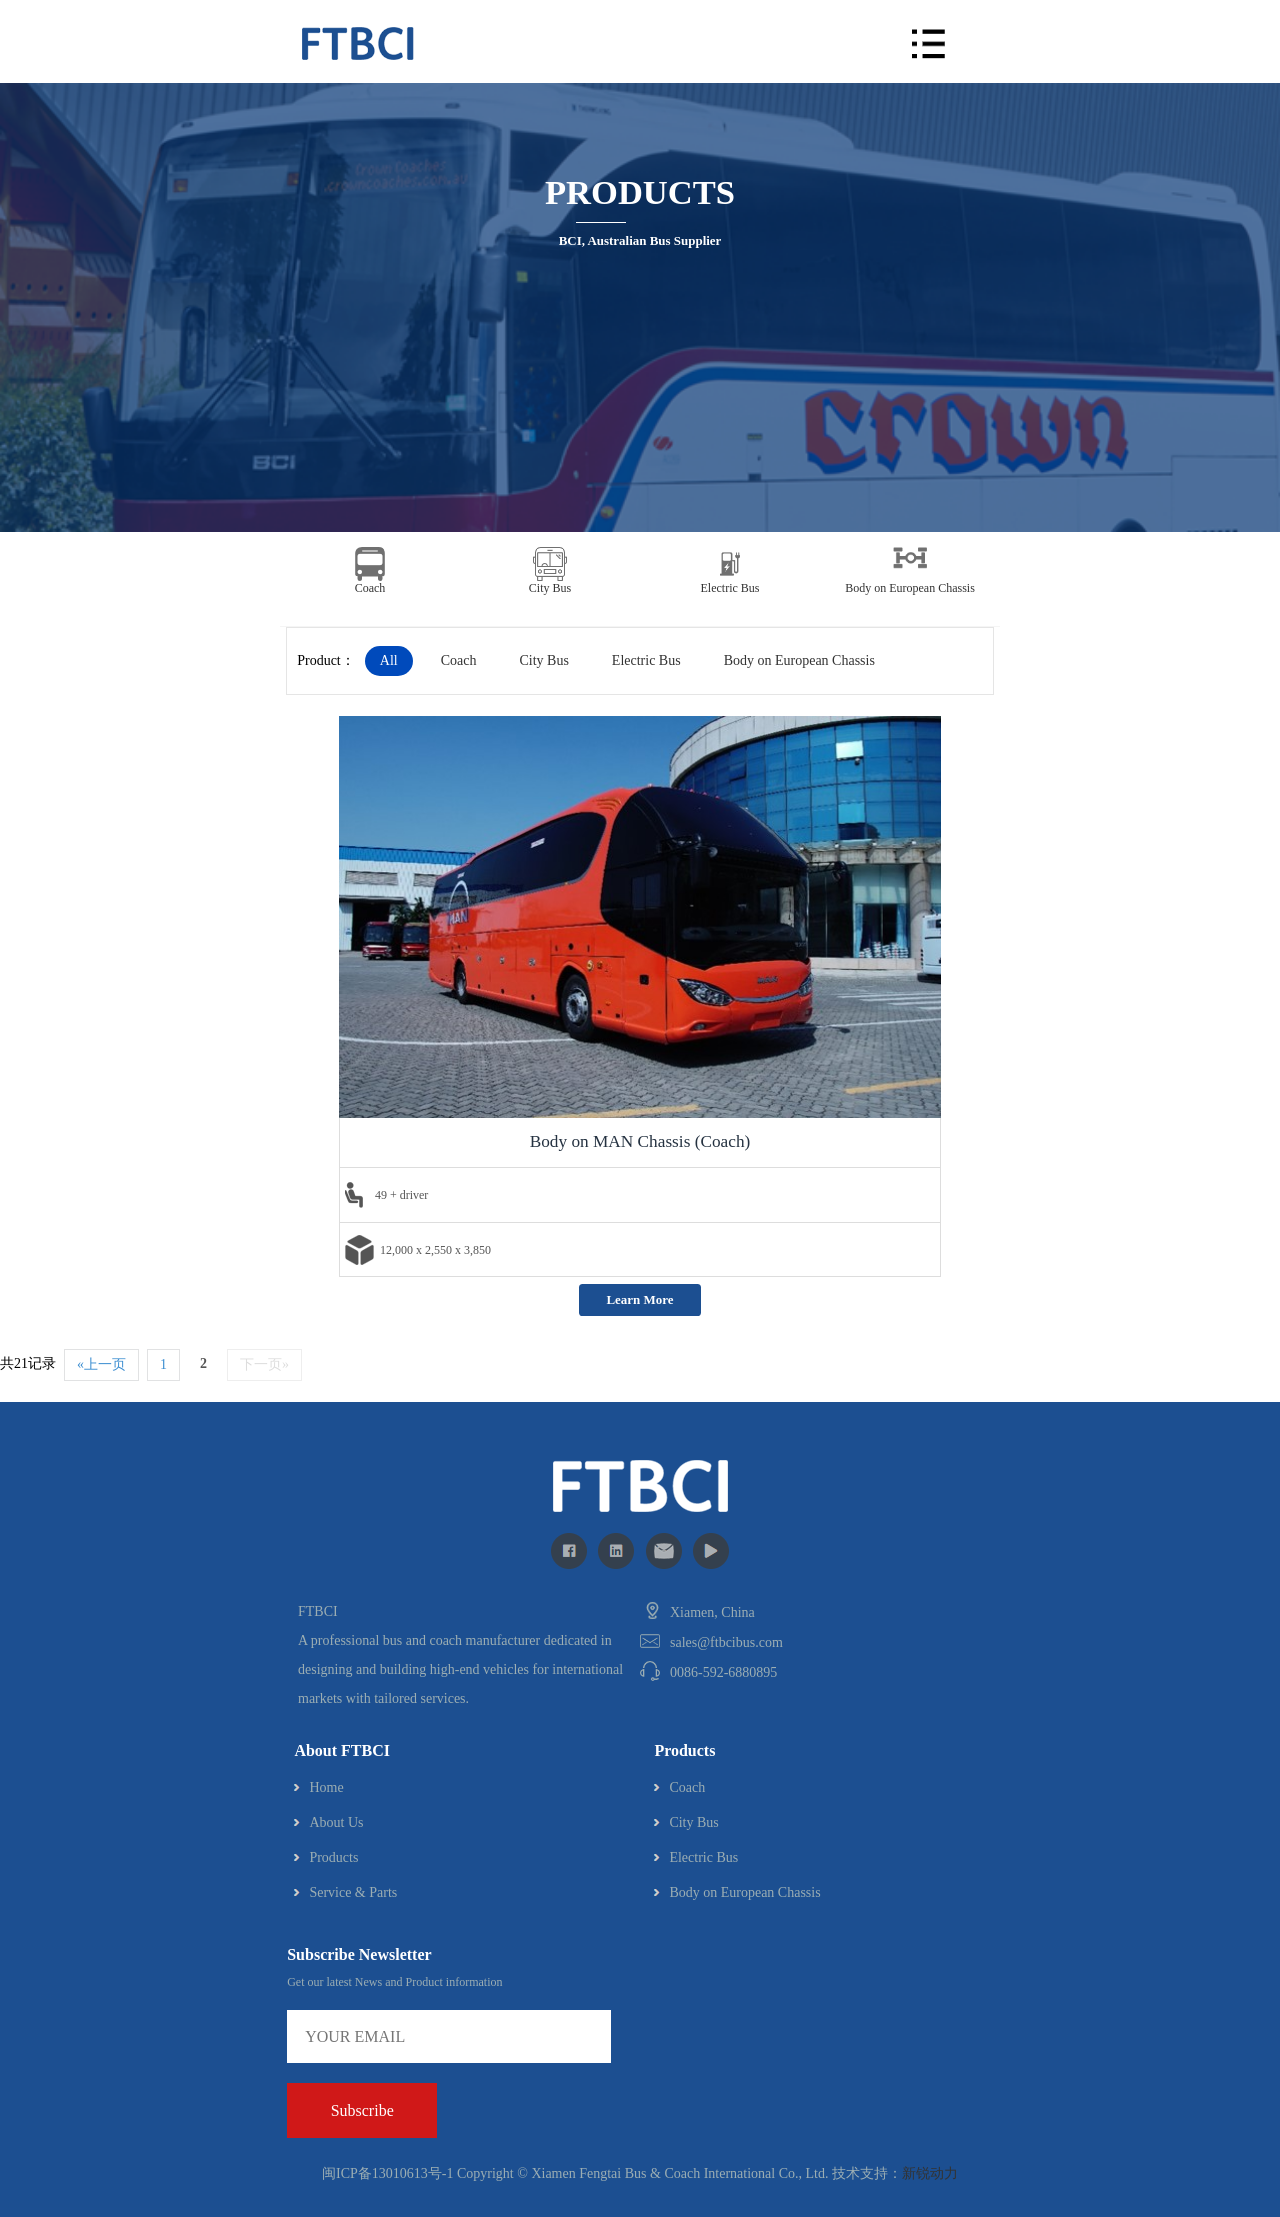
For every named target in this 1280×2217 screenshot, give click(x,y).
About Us (336, 1822)
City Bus (543, 660)
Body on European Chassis (799, 660)
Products (333, 1857)
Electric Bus (646, 660)
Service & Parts (353, 1892)
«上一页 (101, 1364)
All (389, 660)
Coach (459, 660)
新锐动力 (930, 2173)
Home (326, 1787)
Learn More (639, 1299)
